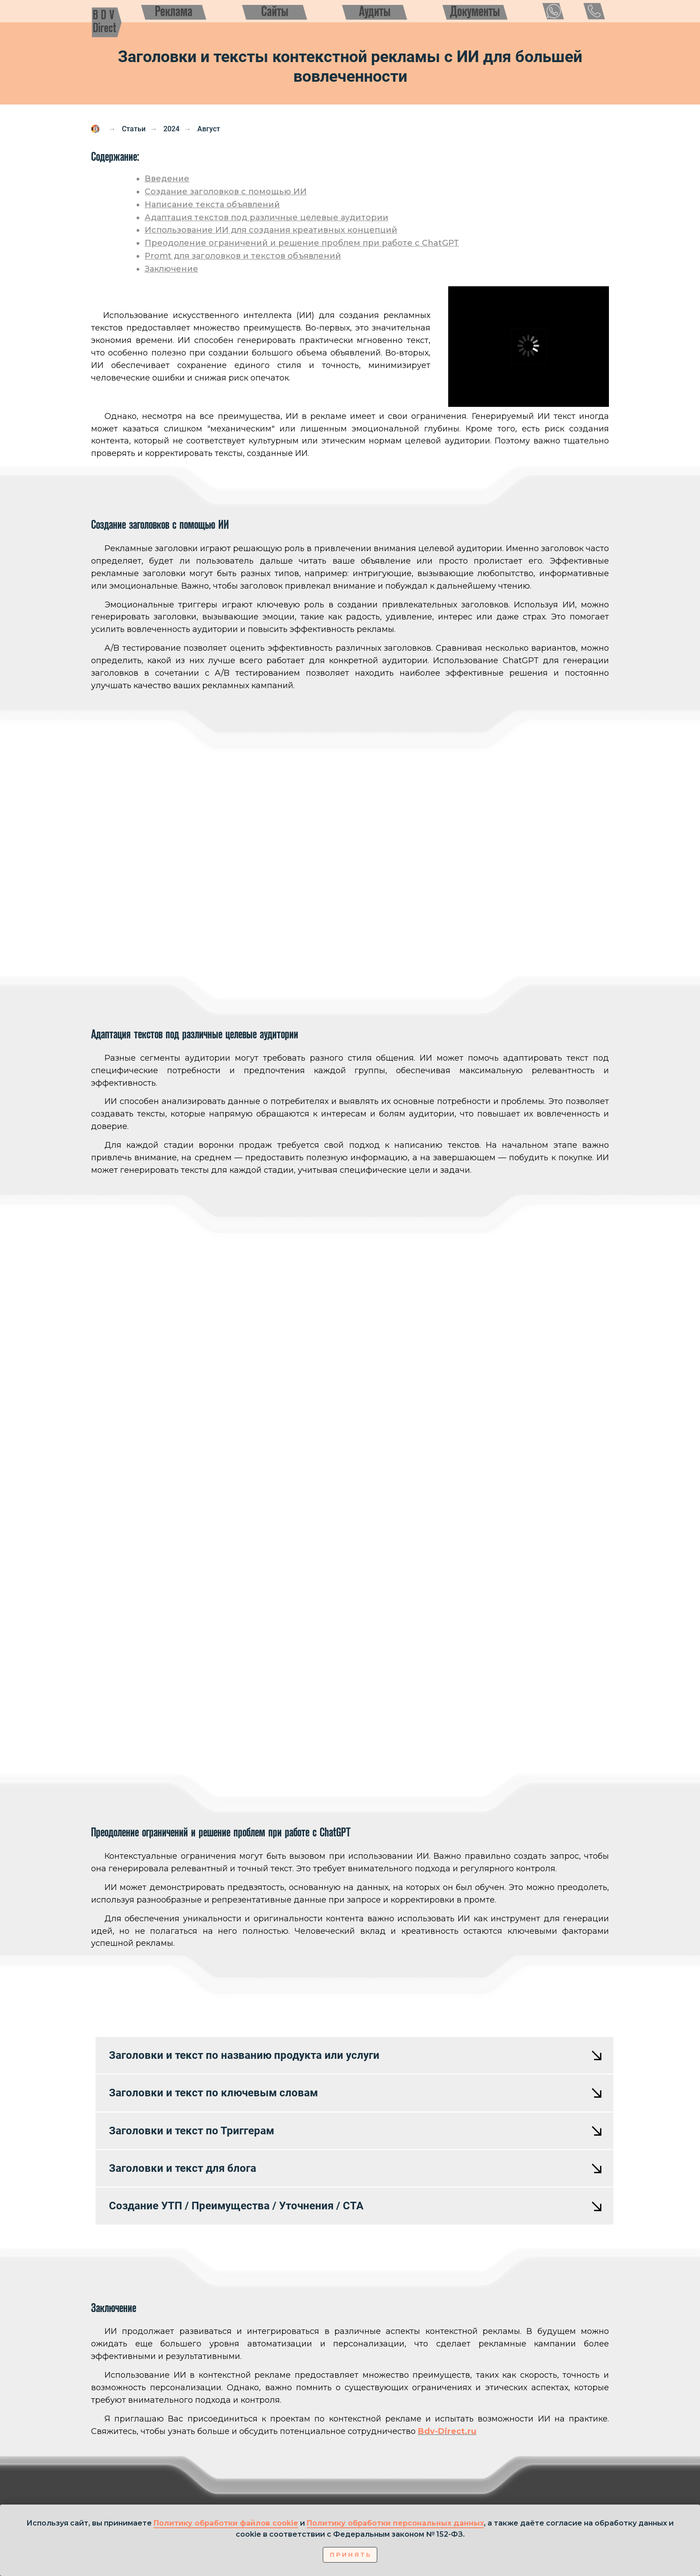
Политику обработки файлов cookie (226, 2523)
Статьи (134, 129)
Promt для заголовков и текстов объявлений (243, 256)
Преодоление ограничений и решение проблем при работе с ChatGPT (302, 243)
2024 (171, 129)
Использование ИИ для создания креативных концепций (271, 230)
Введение (167, 179)
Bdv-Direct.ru (447, 2431)
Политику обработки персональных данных (395, 2523)
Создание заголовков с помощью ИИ (226, 192)
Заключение (171, 269)
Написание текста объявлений (212, 204)
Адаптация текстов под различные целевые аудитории (266, 217)
